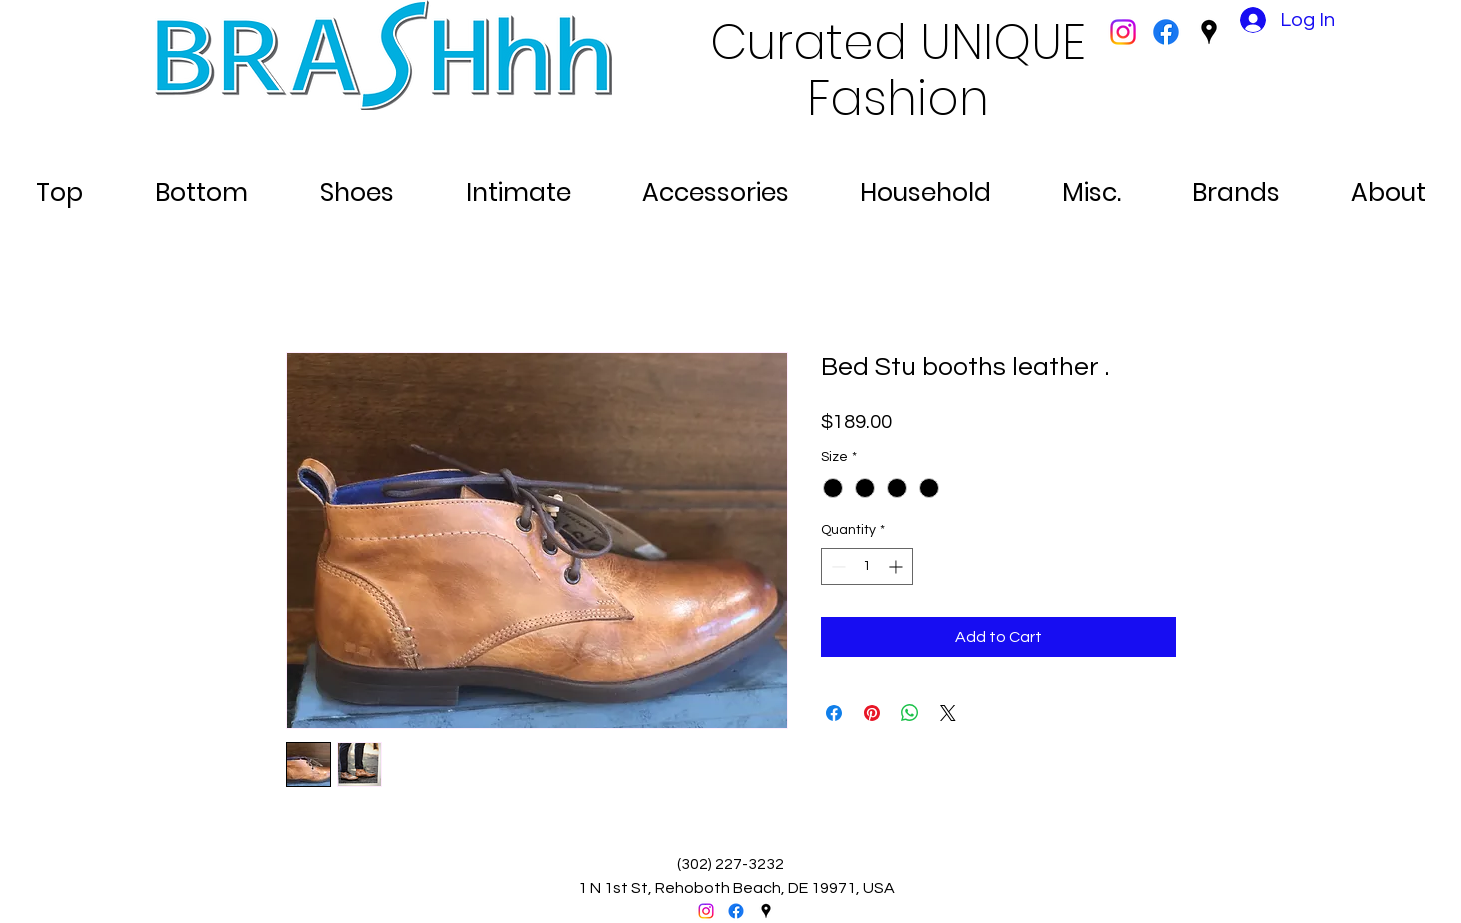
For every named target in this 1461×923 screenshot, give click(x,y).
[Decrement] (836, 566)
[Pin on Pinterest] (872, 713)
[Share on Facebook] (834, 713)
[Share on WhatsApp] (910, 713)
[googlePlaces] (1209, 32)
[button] (59, 184)
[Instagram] (1123, 32)
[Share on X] (948, 713)
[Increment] (897, 566)
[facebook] (1166, 32)
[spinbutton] (867, 566)
